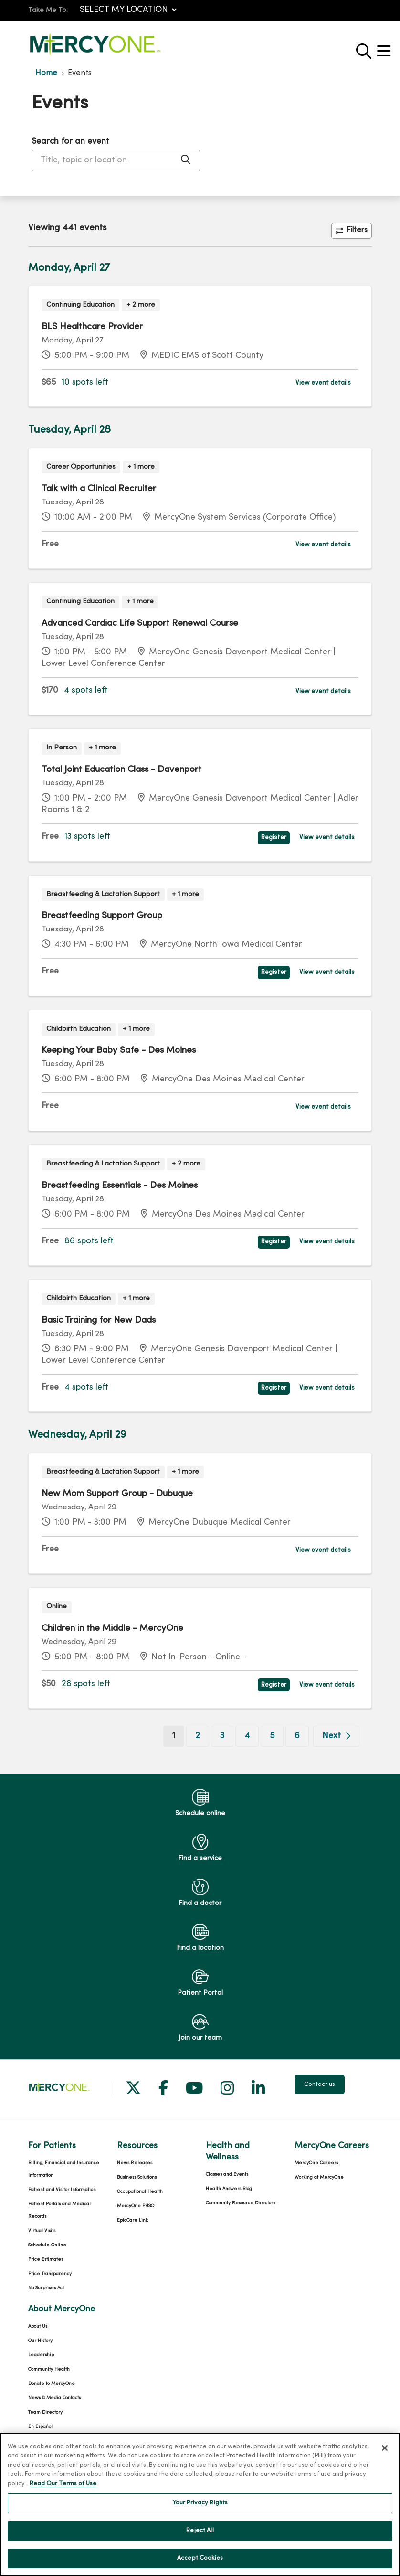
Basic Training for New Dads (99, 1320)
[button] (385, 47)
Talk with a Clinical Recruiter (99, 488)
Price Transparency (50, 2274)
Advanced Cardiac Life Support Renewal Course (140, 623)
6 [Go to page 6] (297, 1736)
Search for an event (70, 142)
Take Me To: (48, 10)
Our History (40, 2341)
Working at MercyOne (319, 2177)
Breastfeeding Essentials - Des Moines (120, 1185)
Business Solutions (137, 2177)
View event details (323, 383)
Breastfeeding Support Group (102, 915)
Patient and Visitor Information (62, 2190)
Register (273, 837)
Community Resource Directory (240, 2203)
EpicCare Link (132, 2220)
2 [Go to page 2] (197, 1736)
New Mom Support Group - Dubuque (117, 1493)
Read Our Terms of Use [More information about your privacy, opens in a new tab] (63, 2495)
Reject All (199, 2542)
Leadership (41, 2355)
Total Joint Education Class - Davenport (121, 769)
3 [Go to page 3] (222, 1736)
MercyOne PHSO (135, 2206)
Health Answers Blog (229, 2189)
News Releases (134, 2163)
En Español (40, 2427)
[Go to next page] (336, 1736)
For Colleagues (45, 2441)
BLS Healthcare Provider (92, 326)
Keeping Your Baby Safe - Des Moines (119, 1050)
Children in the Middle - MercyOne (112, 1628)
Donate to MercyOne (51, 2384)
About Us (37, 2326)
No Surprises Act (46, 2288)
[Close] (384, 2459)
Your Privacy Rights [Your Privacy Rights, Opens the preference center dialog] (200, 2515)
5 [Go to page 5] (272, 1736)
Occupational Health (140, 2192)
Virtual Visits (41, 2231)
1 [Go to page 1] (178, 1735)
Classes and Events (227, 2174)
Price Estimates (45, 2259)
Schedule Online (47, 2245)
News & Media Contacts (54, 2398)
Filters (352, 230)
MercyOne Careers (316, 2163)
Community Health (49, 2369)
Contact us (319, 2084)
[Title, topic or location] (116, 160)
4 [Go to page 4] (247, 1736)
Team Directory (45, 2412)
